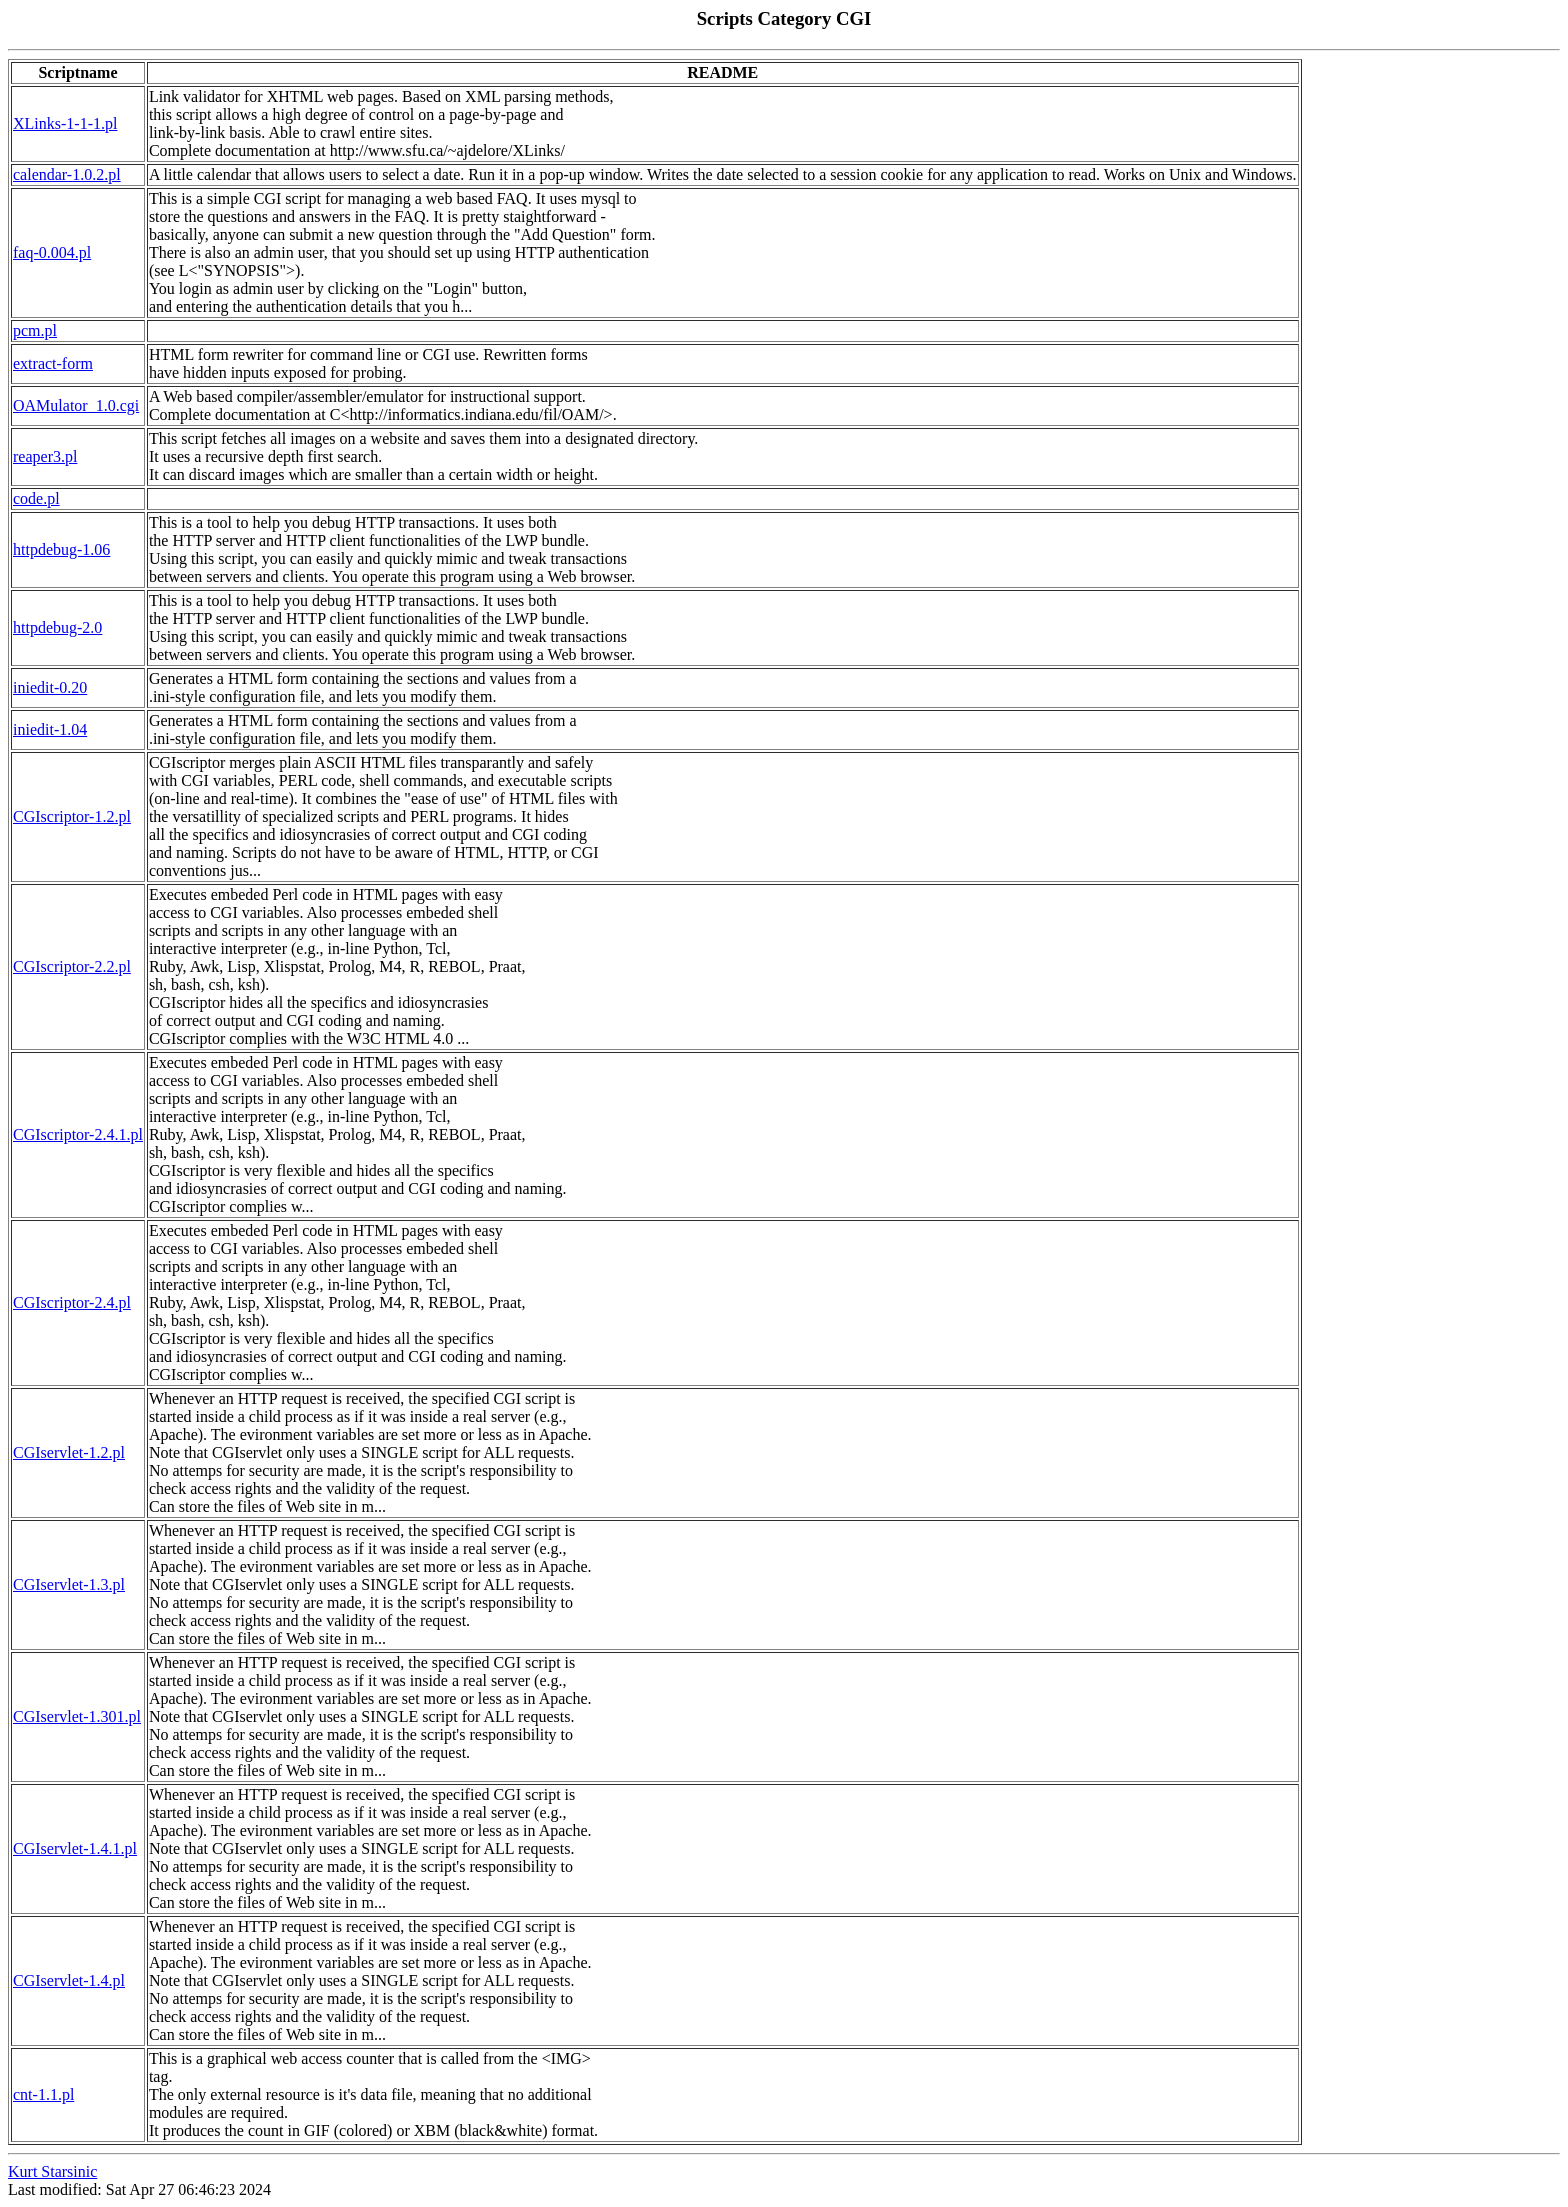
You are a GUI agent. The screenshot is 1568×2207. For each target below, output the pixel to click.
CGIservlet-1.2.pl (69, 1452)
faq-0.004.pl (52, 252)
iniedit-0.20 (50, 687)
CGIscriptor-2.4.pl (72, 1302)
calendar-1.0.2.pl (67, 174)
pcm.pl (35, 330)
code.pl (36, 498)
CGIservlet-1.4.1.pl (75, 1848)
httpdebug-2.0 (57, 627)
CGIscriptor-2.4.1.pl (78, 1134)
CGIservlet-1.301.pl (77, 1716)
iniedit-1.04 (50, 729)
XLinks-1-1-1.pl (65, 123)
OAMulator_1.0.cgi (76, 405)
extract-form (53, 363)
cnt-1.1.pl (43, 2094)
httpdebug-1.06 (61, 549)
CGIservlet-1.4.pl (69, 1980)
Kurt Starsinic (52, 2171)
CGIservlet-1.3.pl (69, 1584)
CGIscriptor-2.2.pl (72, 966)
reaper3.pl (45, 456)
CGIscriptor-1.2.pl (72, 816)
